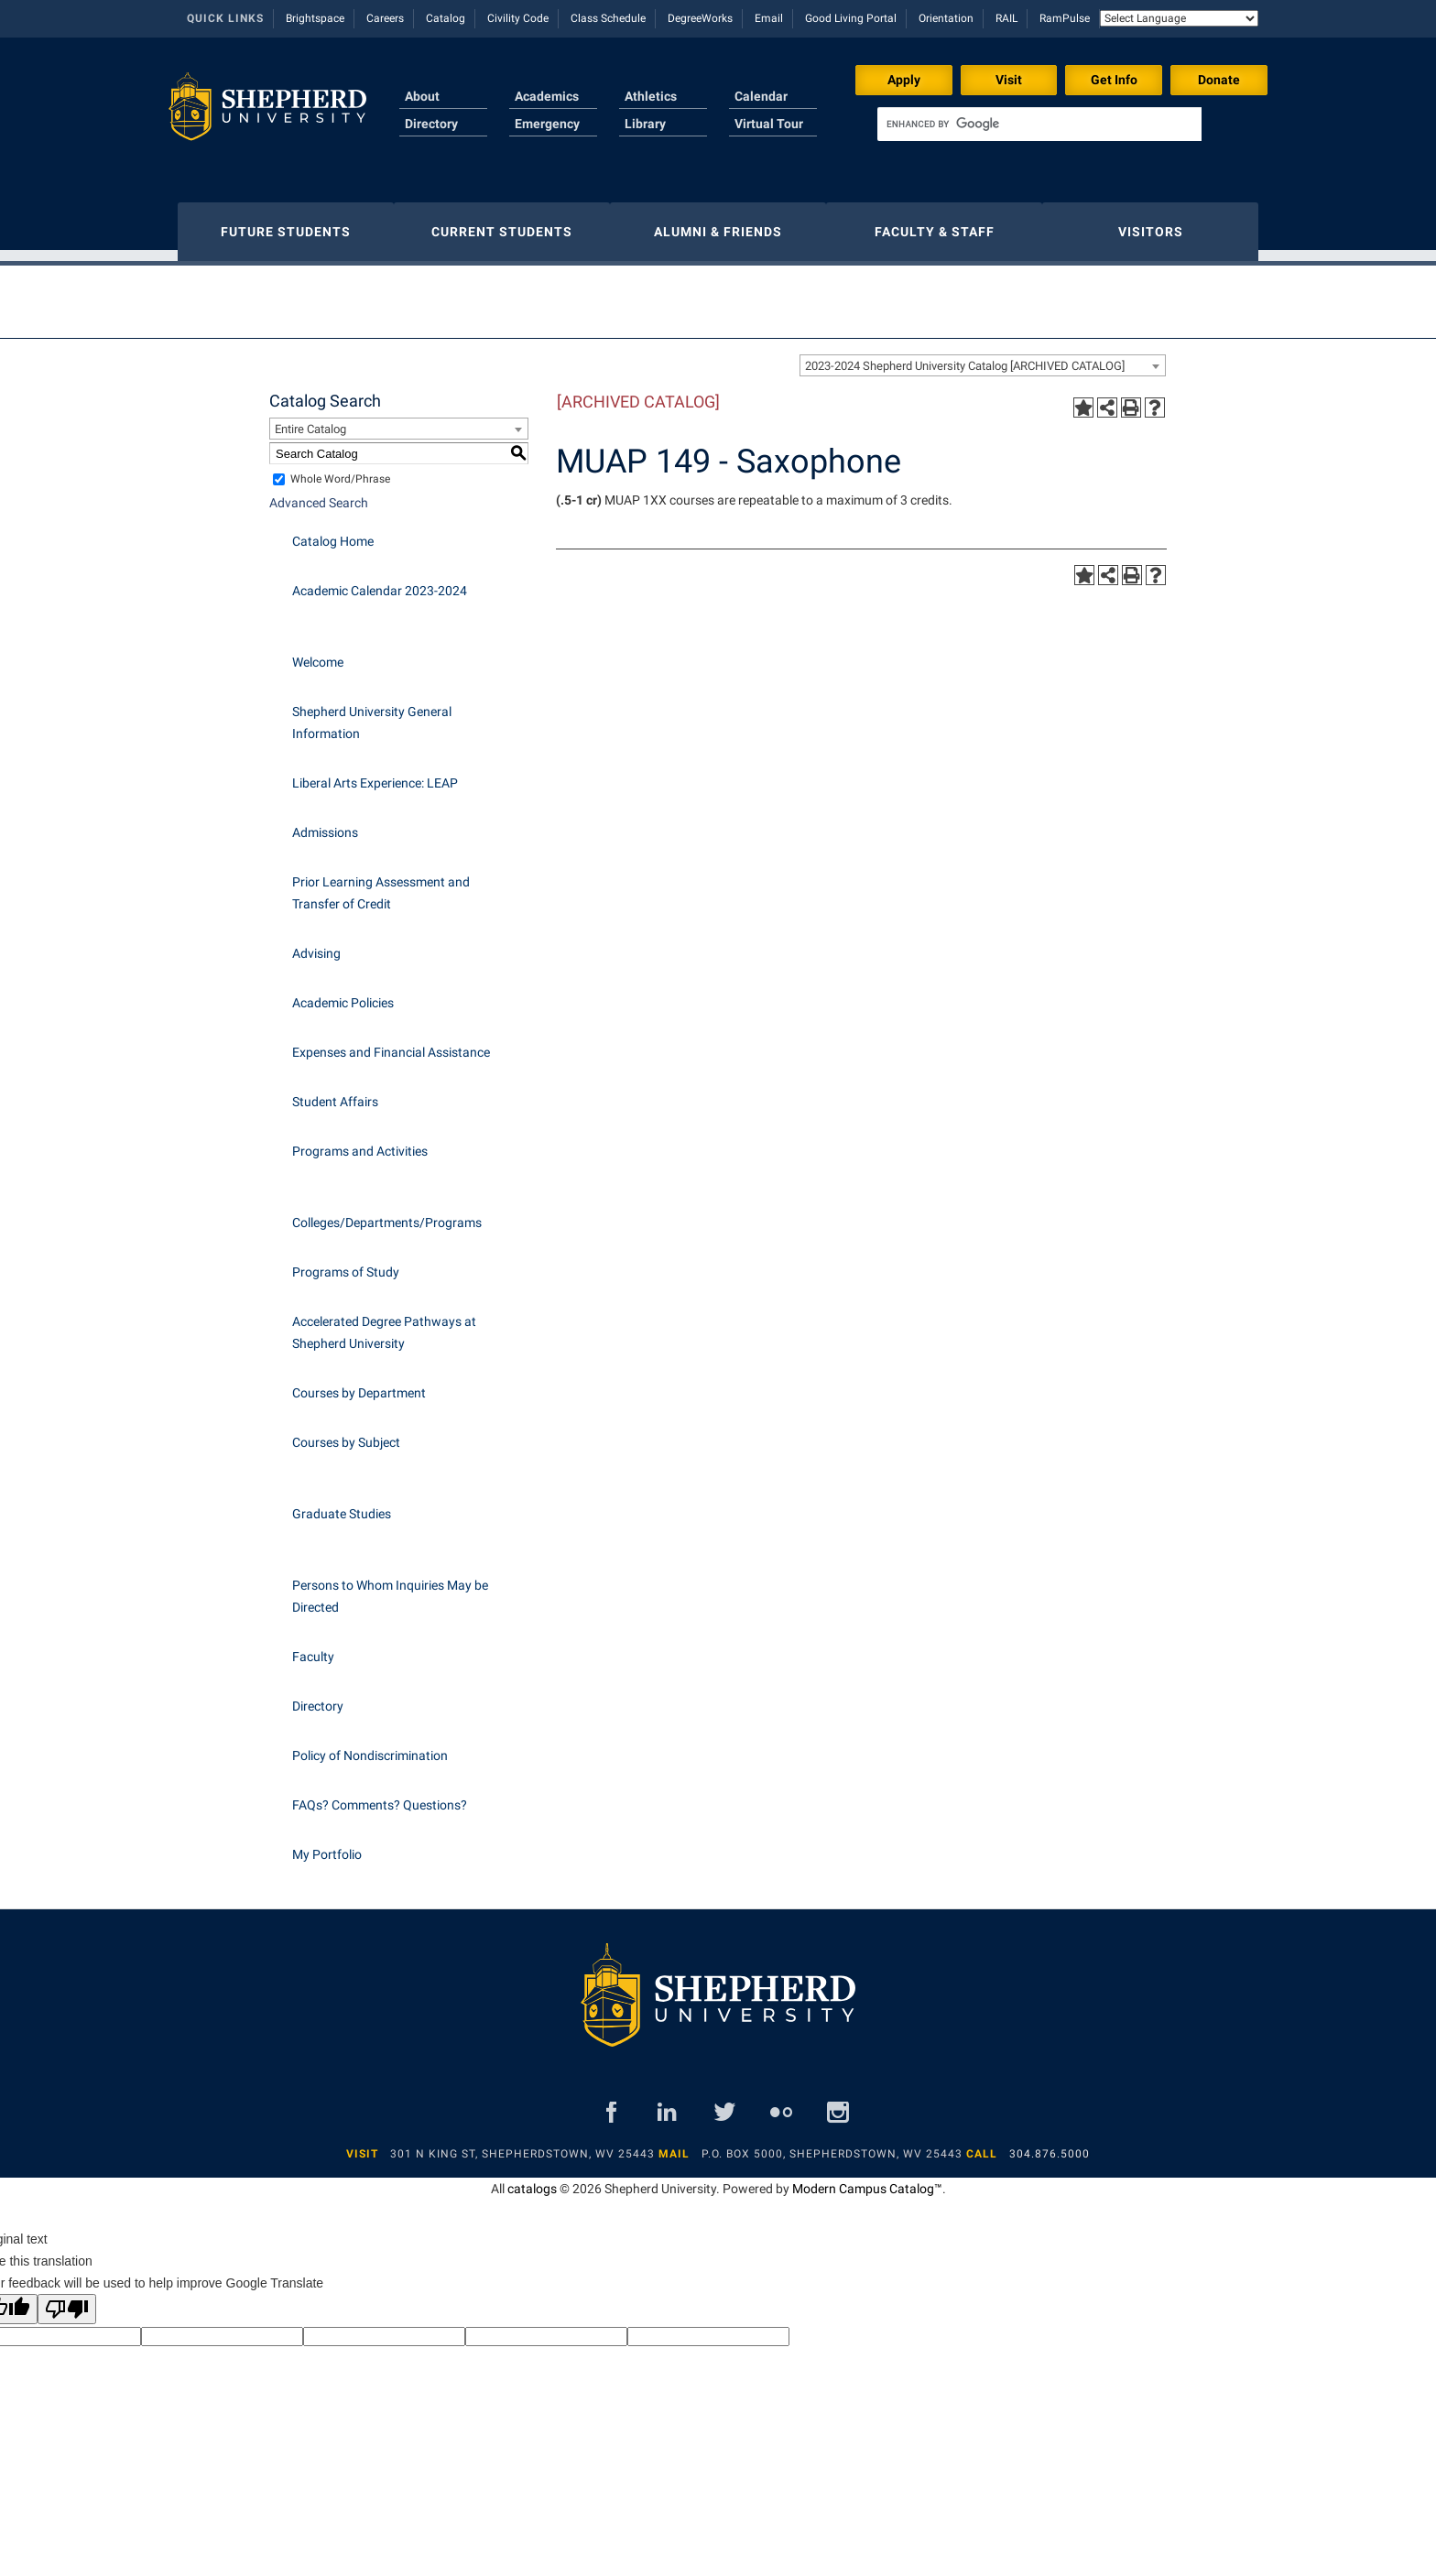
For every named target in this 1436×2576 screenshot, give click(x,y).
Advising (316, 944)
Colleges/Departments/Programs (387, 1213)
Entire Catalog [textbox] (310, 420)
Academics (547, 96)
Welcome (317, 653)
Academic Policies (343, 993)
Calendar (761, 96)
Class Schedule (608, 18)
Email (769, 18)
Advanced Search (318, 493)
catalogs (532, 2179)
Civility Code (518, 18)
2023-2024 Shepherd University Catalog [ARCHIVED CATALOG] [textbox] (965, 357)
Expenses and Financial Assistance (391, 1043)
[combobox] (983, 356)
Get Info (1114, 79)
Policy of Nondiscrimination (370, 1746)
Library (645, 123)
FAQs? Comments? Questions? (379, 1795)
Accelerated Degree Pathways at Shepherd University (384, 1323)
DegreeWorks (700, 18)
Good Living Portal (851, 18)
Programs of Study (345, 1262)
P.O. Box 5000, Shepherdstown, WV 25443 (832, 2144)
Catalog (445, 18)
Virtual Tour (768, 123)
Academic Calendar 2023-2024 (379, 581)
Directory (431, 123)
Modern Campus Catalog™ (867, 2179)
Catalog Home (333, 532)
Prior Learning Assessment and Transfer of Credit (381, 883)
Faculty (313, 1647)
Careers (385, 18)
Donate (1219, 79)
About (422, 96)
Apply (903, 79)
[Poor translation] (67, 2300)
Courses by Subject (346, 1433)
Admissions (325, 823)
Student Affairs (335, 1092)
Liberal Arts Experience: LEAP (375, 773)
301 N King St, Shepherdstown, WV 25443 (522, 2144)
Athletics (651, 96)
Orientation (946, 18)
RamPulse (1064, 18)
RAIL (1006, 18)
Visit (1008, 79)
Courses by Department (359, 1383)
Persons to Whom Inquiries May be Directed (390, 1587)
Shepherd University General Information (371, 713)
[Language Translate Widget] (1179, 18)
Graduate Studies (341, 1504)
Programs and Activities (360, 1142)
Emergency (547, 123)
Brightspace (315, 18)
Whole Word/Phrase (340, 469)
